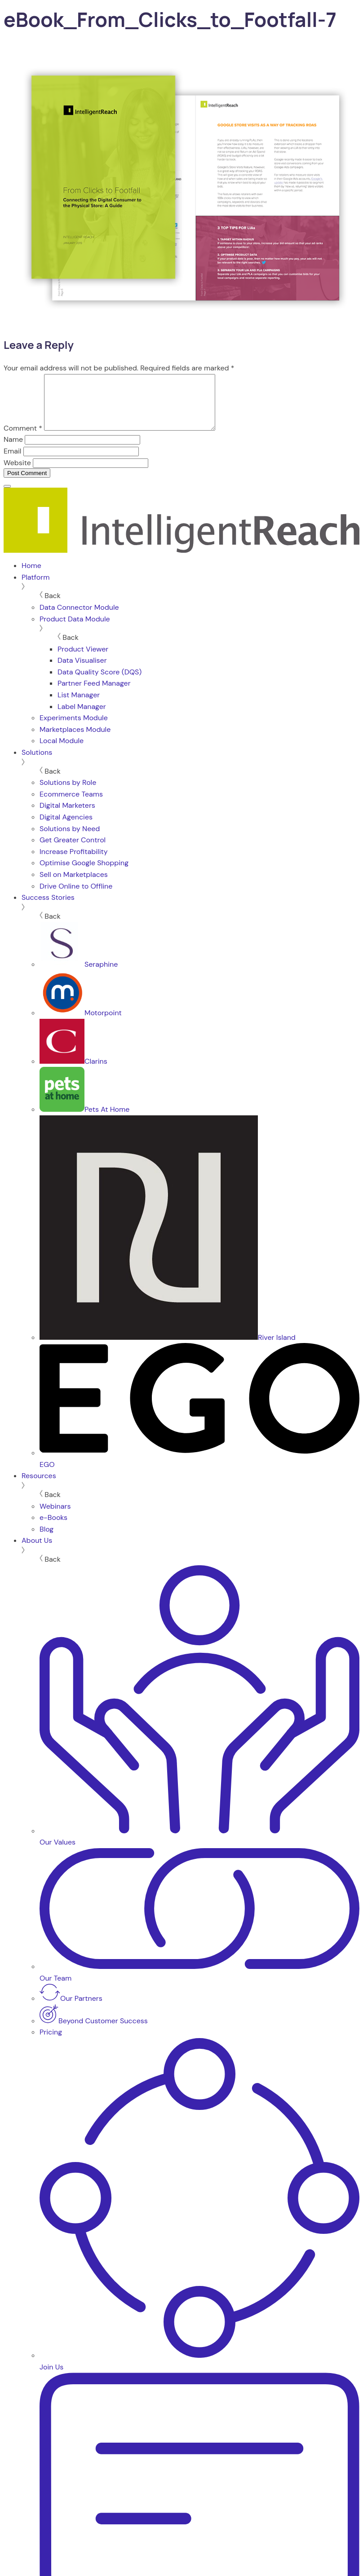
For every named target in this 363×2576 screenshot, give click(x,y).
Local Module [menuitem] (62, 751)
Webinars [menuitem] (55, 1517)
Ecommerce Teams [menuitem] (71, 805)
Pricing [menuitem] (51, 2043)
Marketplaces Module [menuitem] (75, 740)
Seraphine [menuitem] (79, 975)
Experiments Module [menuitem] (74, 728)
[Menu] (7, 497)
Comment (23, 439)
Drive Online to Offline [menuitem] (76, 897)
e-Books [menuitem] (53, 1528)
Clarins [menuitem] (73, 1072)
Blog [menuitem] (46, 1540)
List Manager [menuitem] (79, 705)
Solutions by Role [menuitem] (68, 793)
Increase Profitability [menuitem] (74, 862)
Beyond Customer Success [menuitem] (94, 2031)
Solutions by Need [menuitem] (70, 839)
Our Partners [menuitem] (71, 2009)
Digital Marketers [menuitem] (67, 816)
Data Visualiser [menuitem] (82, 671)
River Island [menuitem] (168, 1348)
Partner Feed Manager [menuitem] (94, 694)
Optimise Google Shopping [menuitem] (84, 873)
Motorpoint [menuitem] (81, 1023)
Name (13, 450)
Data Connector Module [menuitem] (79, 618)
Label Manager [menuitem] (82, 717)
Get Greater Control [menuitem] (73, 850)
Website (17, 473)
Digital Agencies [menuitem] (66, 827)
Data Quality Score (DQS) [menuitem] (100, 682)
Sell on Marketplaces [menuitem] (74, 885)
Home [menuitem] (31, 576)
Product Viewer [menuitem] (83, 660)
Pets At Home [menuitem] (84, 1120)
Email (12, 462)
